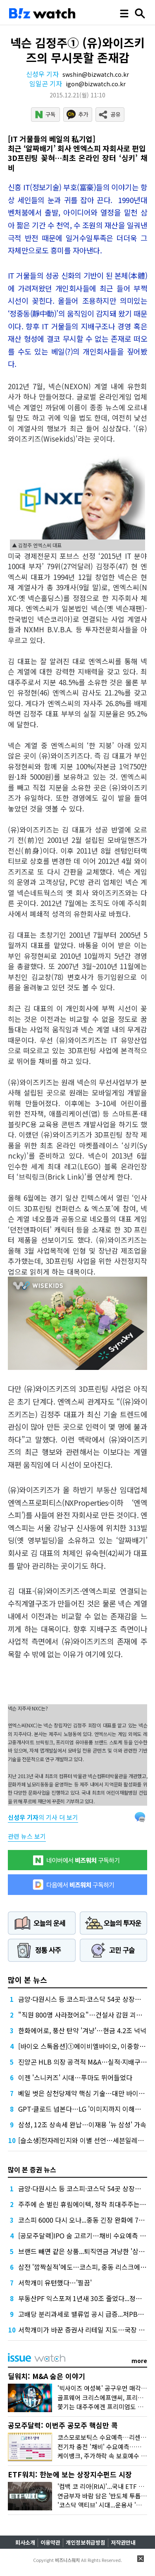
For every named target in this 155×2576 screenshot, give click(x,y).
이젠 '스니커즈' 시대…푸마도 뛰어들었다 (75, 2077)
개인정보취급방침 (85, 2542)
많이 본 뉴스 (27, 1979)
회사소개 (25, 2542)
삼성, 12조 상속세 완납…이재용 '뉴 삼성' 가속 (82, 2124)
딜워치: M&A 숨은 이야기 (46, 2376)
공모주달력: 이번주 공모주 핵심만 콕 (63, 2425)
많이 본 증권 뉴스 (32, 2169)
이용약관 (50, 2542)
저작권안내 (123, 2542)
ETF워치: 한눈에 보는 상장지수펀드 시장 (70, 2474)
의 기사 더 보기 (43, 1817)
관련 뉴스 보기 (27, 1836)
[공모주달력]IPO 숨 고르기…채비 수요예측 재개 (85, 2235)
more (139, 2360)
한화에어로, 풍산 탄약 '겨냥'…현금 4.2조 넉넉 (82, 2030)
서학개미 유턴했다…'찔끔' (55, 2282)
